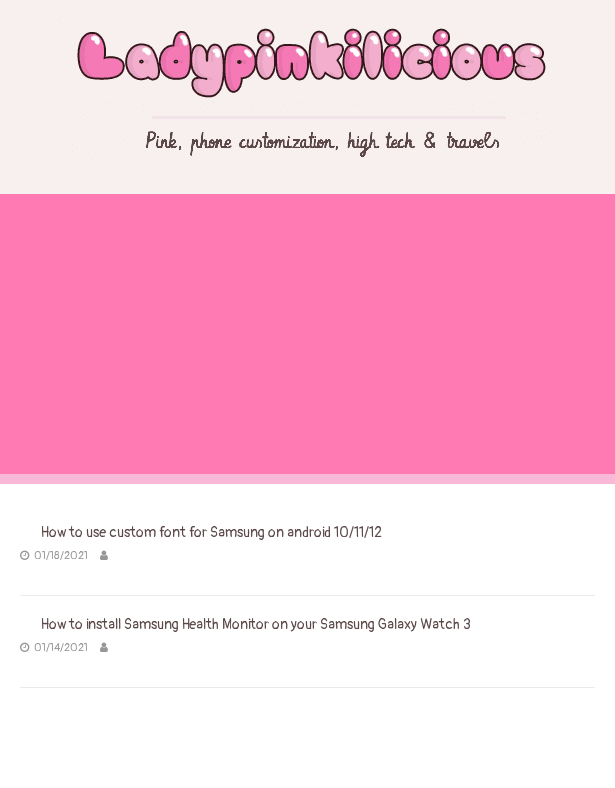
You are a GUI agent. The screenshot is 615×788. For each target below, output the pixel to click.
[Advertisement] (307, 334)
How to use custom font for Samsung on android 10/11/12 (211, 532)
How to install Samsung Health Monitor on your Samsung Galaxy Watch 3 (256, 624)
